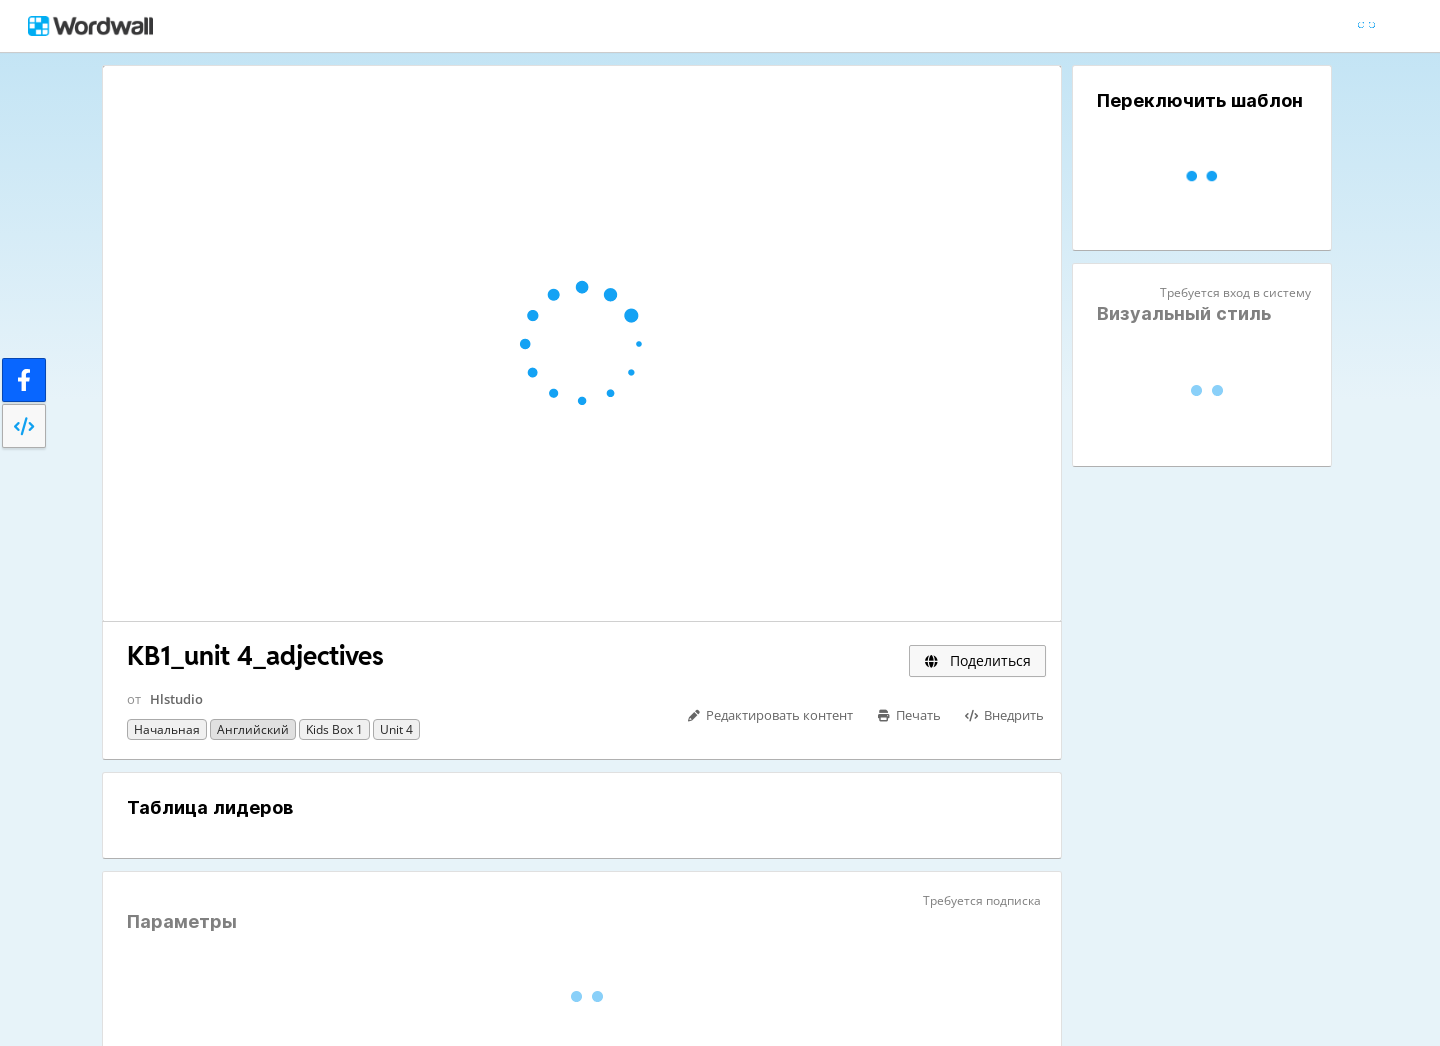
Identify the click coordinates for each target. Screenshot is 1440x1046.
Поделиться (977, 660)
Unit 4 (396, 729)
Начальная (167, 729)
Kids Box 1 (334, 729)
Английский (253, 729)
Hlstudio (176, 699)
